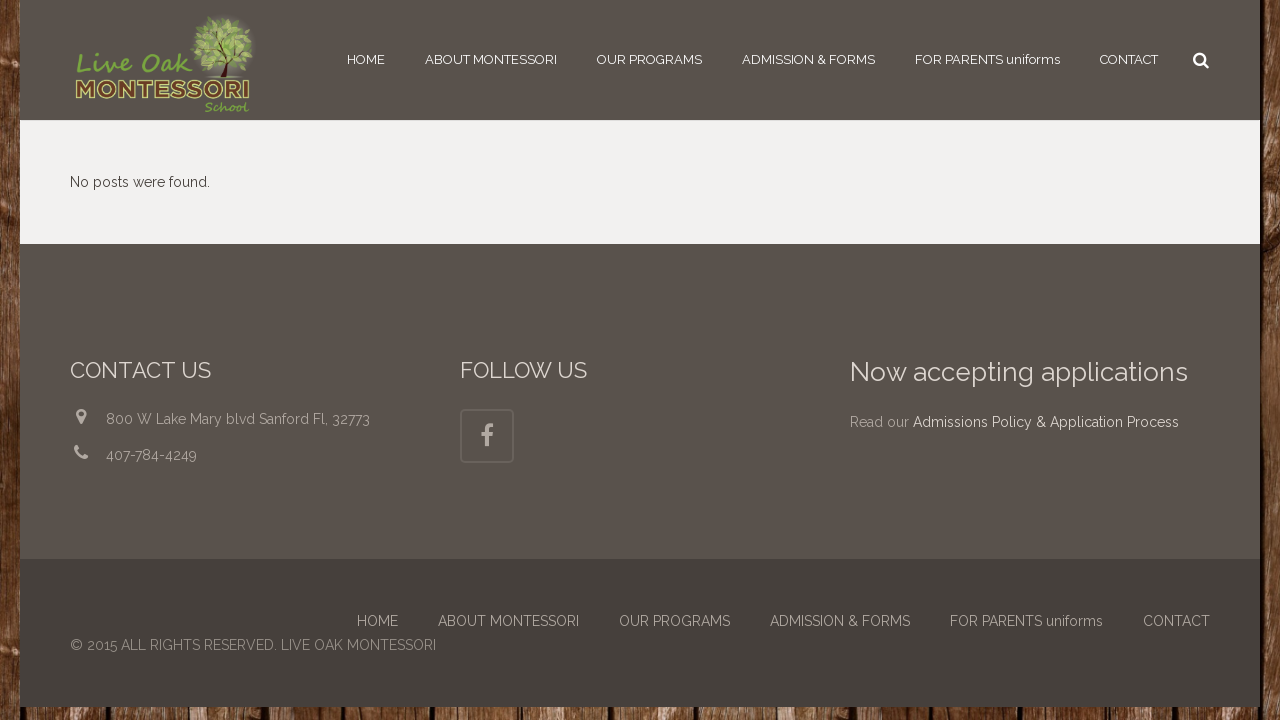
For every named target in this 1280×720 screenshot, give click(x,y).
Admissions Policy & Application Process (1046, 422)
